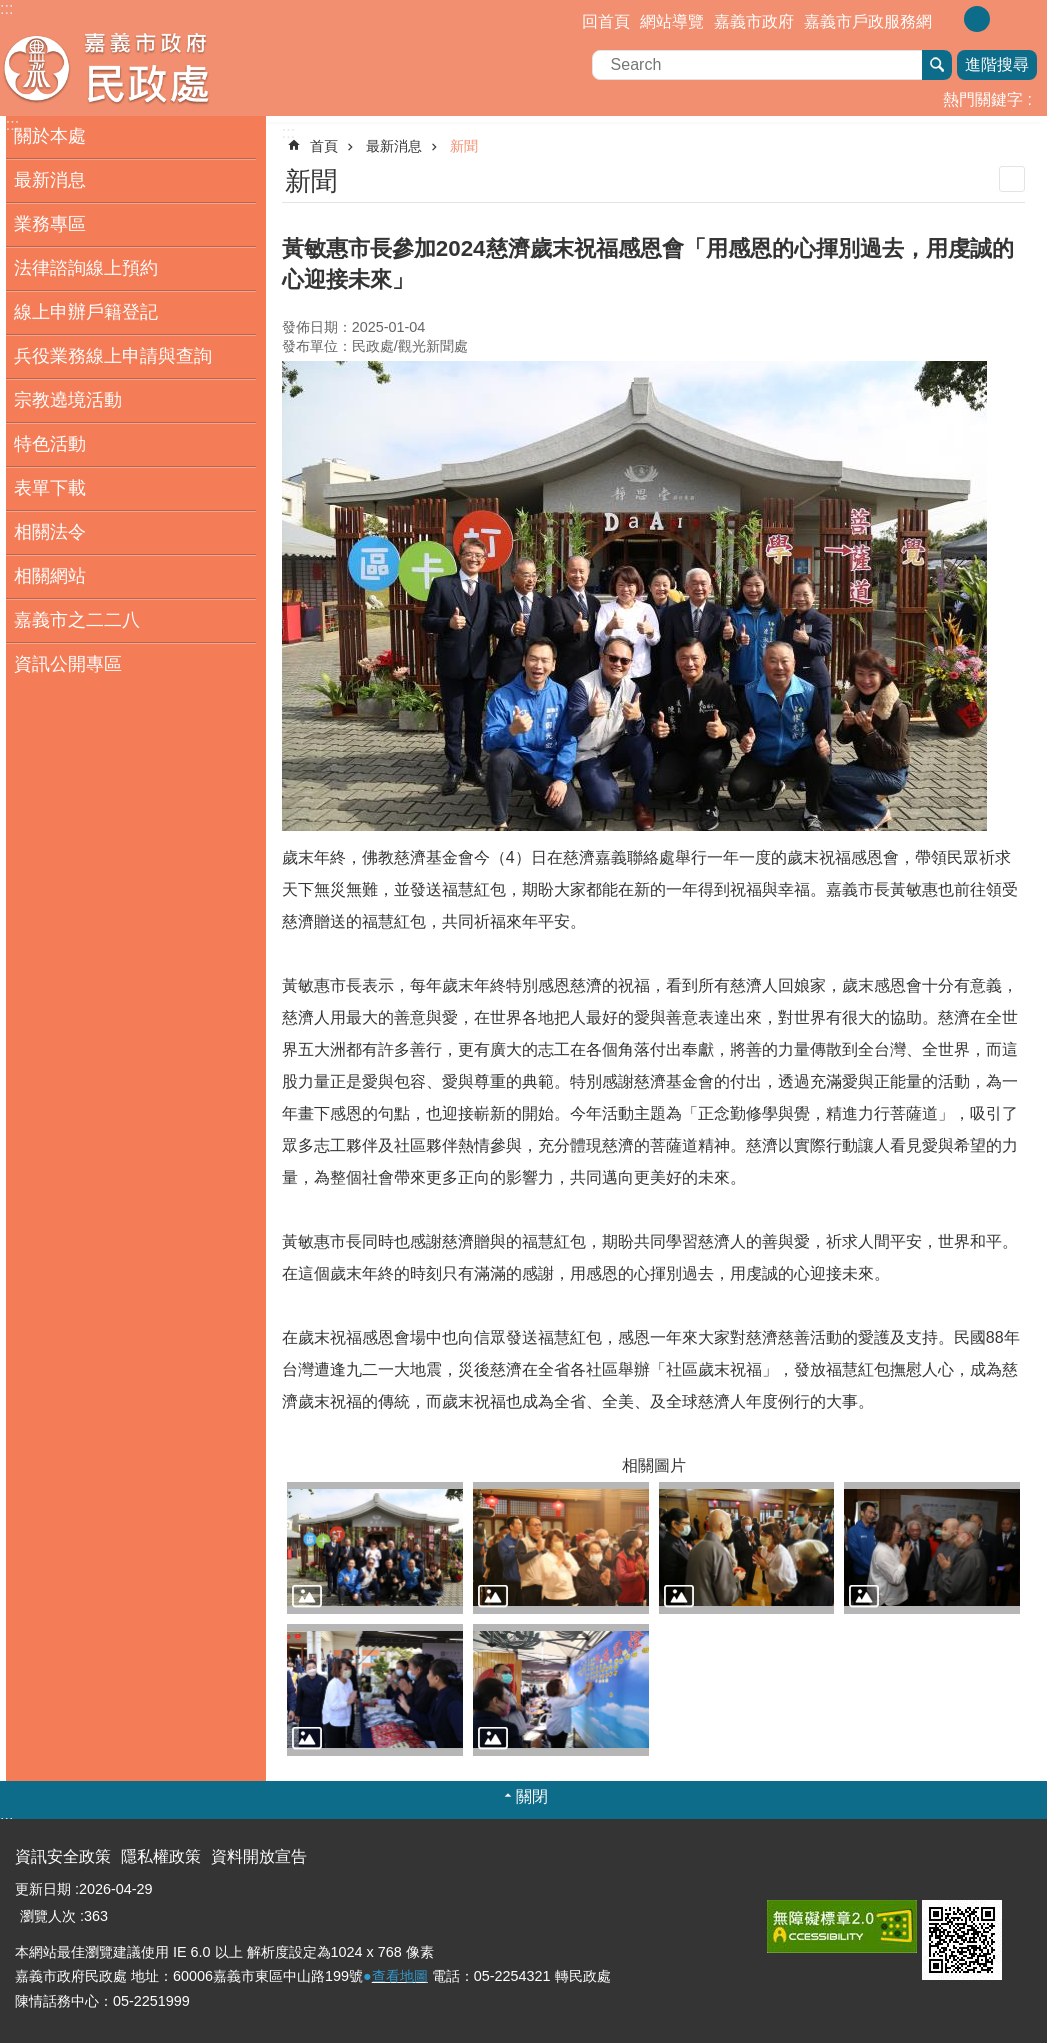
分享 (1032, 18)
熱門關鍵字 (983, 99)
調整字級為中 (977, 19)
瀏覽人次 (48, 1916)
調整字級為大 (1006, 19)
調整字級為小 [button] (948, 19)
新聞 (464, 146)
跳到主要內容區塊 (10, 10)
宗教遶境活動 (68, 400)
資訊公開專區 (68, 664)
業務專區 (50, 224)
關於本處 (50, 136)
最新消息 (50, 180)
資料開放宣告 (259, 1856)
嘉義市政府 (754, 21)
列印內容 (1012, 179)
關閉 (532, 1796)
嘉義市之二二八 (77, 620)
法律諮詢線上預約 (86, 268)
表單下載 (50, 488)
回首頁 (606, 21)
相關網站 (50, 576)
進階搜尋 (997, 64)
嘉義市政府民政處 (175, 68)
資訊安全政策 (63, 1856)
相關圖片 (654, 1465)
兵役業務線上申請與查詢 (113, 356)
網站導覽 (672, 21)
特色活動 (50, 444)
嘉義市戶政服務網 (868, 21)
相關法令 (50, 532)
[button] (375, 1548)
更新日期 (43, 1889)
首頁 (324, 146)
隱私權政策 (161, 1856)
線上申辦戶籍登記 (86, 312)
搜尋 (937, 65)
